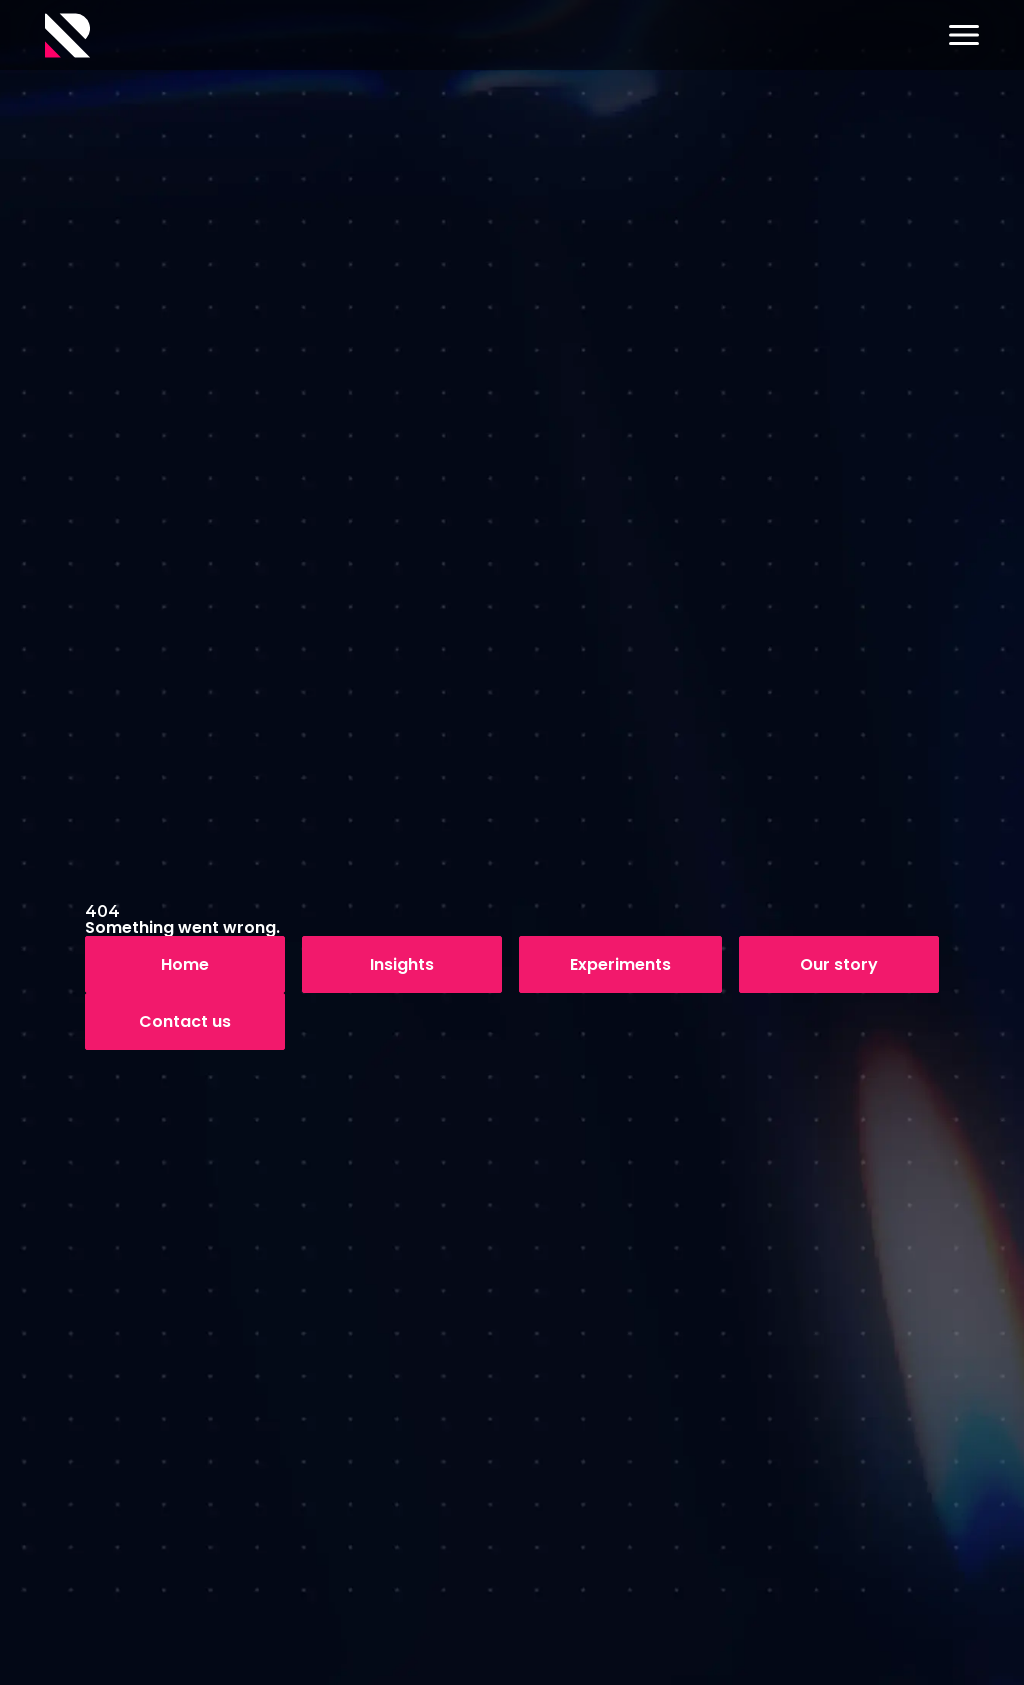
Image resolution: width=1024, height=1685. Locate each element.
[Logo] (67, 35)
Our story (839, 964)
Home (185, 964)
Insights (402, 964)
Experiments (620, 964)
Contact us (185, 1021)
